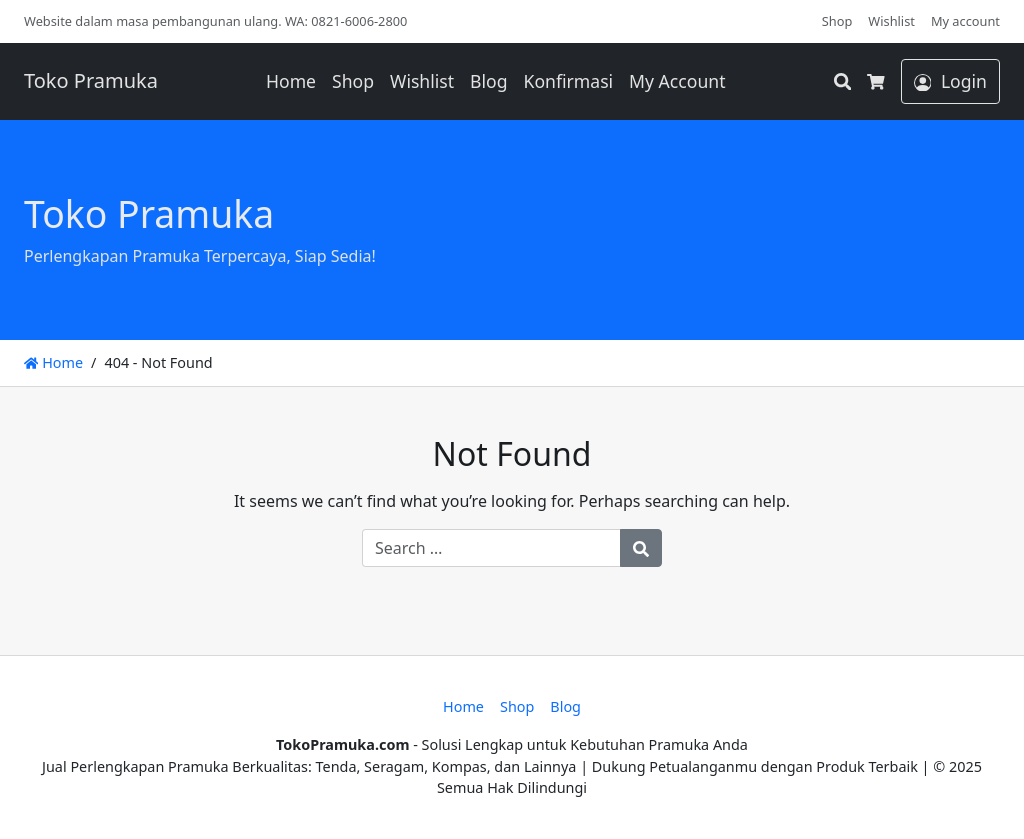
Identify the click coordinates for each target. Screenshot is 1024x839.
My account (965, 21)
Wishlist (891, 21)
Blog (488, 81)
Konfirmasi (569, 81)
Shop (837, 21)
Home (291, 81)
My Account (677, 81)
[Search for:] (491, 548)
